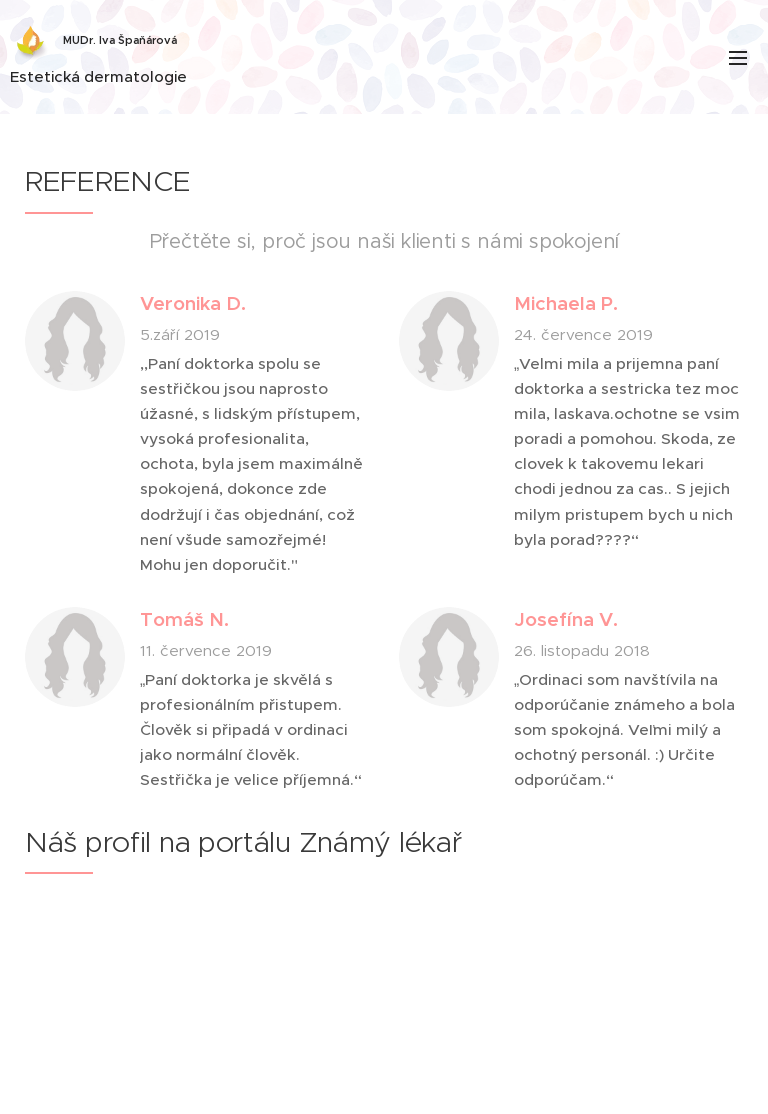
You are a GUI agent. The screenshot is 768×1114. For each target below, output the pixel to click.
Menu (738, 58)
